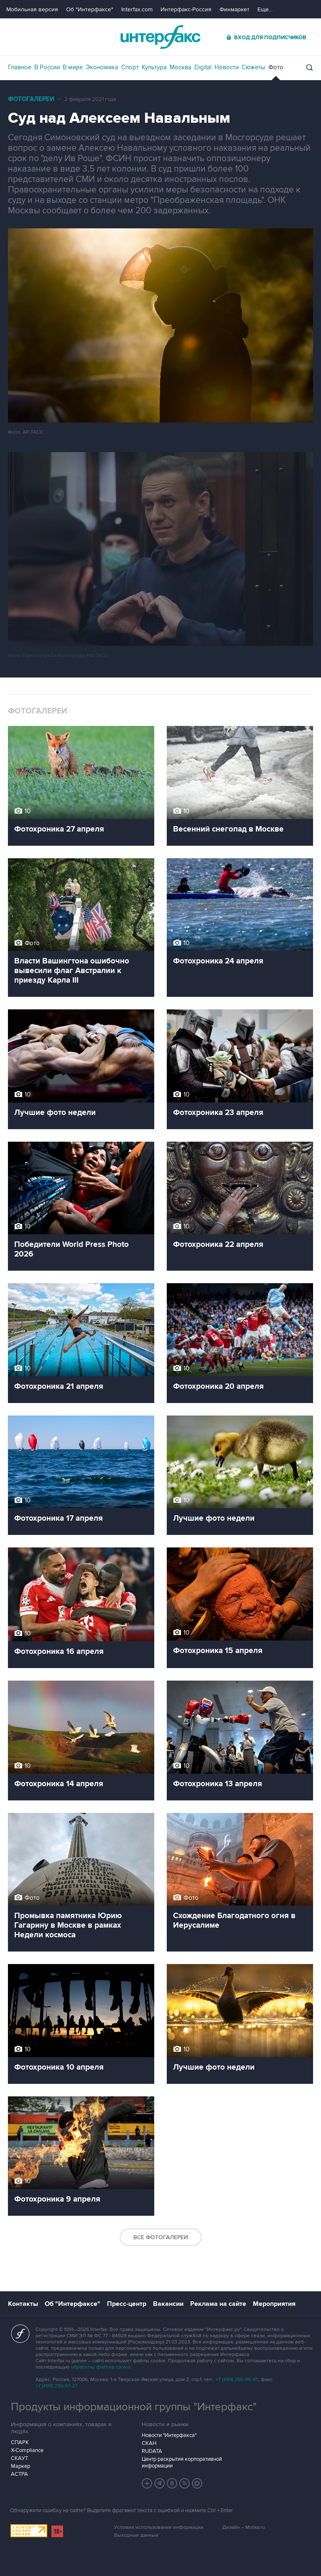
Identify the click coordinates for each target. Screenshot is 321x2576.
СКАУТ (19, 2458)
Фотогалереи (31, 99)
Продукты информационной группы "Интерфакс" (134, 2407)
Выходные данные (136, 2535)
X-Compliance (27, 2450)
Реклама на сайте (218, 2304)
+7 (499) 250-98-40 (237, 2379)
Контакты (23, 2304)
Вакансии (168, 2304)
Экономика (102, 67)
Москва (180, 67)
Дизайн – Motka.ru (243, 2527)
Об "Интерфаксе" (89, 9)
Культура (154, 67)
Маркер (20, 2466)
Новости (226, 67)
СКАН (149, 2443)
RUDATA (152, 2451)
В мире (73, 67)
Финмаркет (234, 9)
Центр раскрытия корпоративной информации (182, 2462)
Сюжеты (253, 67)
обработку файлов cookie (101, 2367)
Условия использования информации (159, 2527)
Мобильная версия (32, 9)
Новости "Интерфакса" (169, 2435)
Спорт (130, 67)
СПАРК (20, 2442)
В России (47, 67)
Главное (19, 67)
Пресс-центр (126, 2304)
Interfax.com (137, 9)
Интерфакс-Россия (185, 9)
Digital (202, 67)
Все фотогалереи (160, 2237)
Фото (275, 67)
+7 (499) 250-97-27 (56, 2386)
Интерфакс (160, 37)
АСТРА (19, 2474)
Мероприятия (274, 2304)
